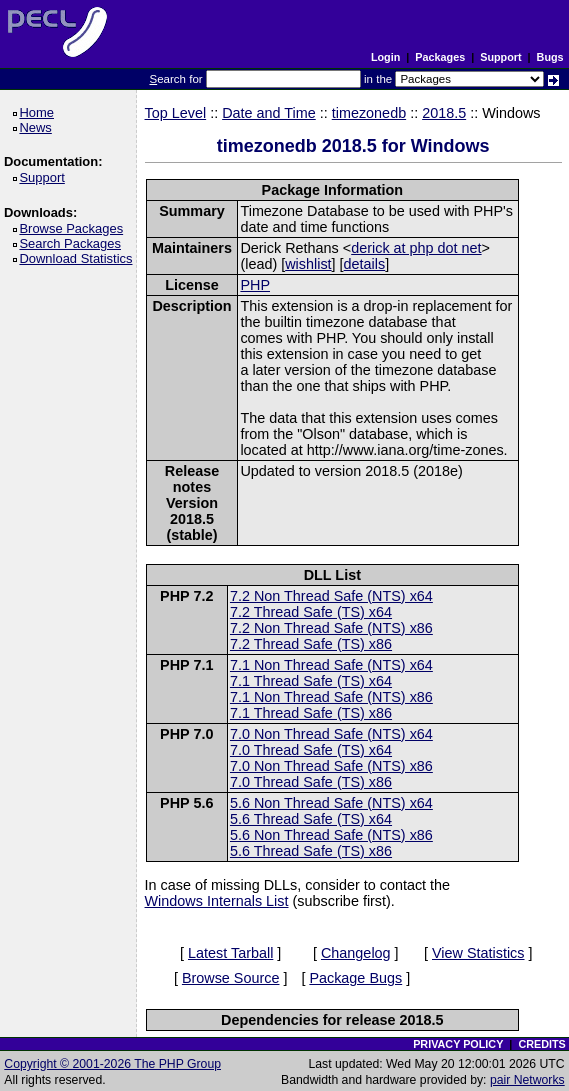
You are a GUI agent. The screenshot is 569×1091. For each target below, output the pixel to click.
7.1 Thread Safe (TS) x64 (311, 681)
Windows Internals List (217, 901)
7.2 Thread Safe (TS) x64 (311, 612)
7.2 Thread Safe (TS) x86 (311, 644)
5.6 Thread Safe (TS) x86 (311, 851)
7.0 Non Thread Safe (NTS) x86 (331, 766)
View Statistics (478, 953)
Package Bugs (355, 978)
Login (385, 57)
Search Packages (73, 243)
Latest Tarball (230, 953)
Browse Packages (74, 228)
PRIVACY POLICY (458, 1044)
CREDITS (541, 1044)
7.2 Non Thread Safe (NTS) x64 (331, 596)
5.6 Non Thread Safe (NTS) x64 (331, 803)
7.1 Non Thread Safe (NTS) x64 (331, 665)
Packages (440, 57)
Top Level (176, 113)
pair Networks (527, 1080)
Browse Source (231, 978)
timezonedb (369, 113)
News (38, 127)
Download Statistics (79, 258)
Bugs (550, 57)
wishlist (308, 264)
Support (500, 57)
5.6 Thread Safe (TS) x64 (311, 819)
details (365, 264)
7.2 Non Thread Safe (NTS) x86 (331, 628)
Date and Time (269, 113)
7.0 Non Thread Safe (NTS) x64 (331, 734)
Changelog (356, 953)
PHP (255, 285)
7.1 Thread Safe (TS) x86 (311, 713)
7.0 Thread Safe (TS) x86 (311, 782)
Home (39, 112)
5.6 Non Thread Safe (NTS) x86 (331, 835)
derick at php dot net (416, 248)
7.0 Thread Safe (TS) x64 (311, 750)
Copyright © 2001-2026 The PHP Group (112, 1064)
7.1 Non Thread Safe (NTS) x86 (331, 697)
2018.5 (444, 113)
